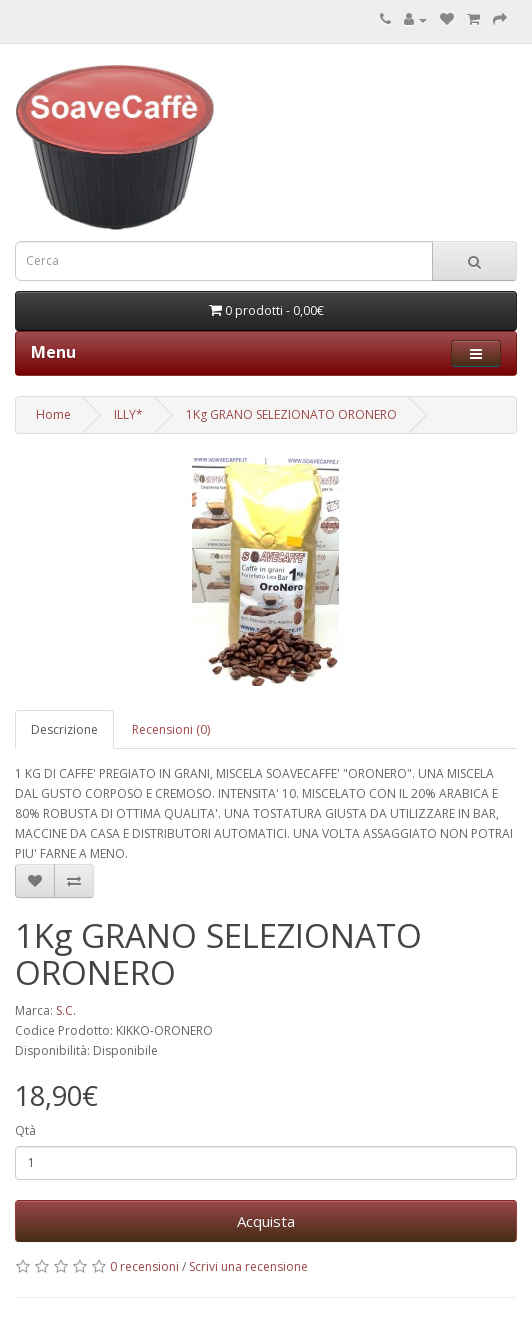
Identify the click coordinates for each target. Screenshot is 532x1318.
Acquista (266, 1221)
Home (53, 414)
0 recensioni (144, 1266)
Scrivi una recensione (248, 1266)
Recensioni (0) (171, 729)
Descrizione (64, 729)
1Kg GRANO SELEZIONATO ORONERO (291, 414)
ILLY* (128, 414)
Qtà (25, 1130)
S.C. (66, 1010)
